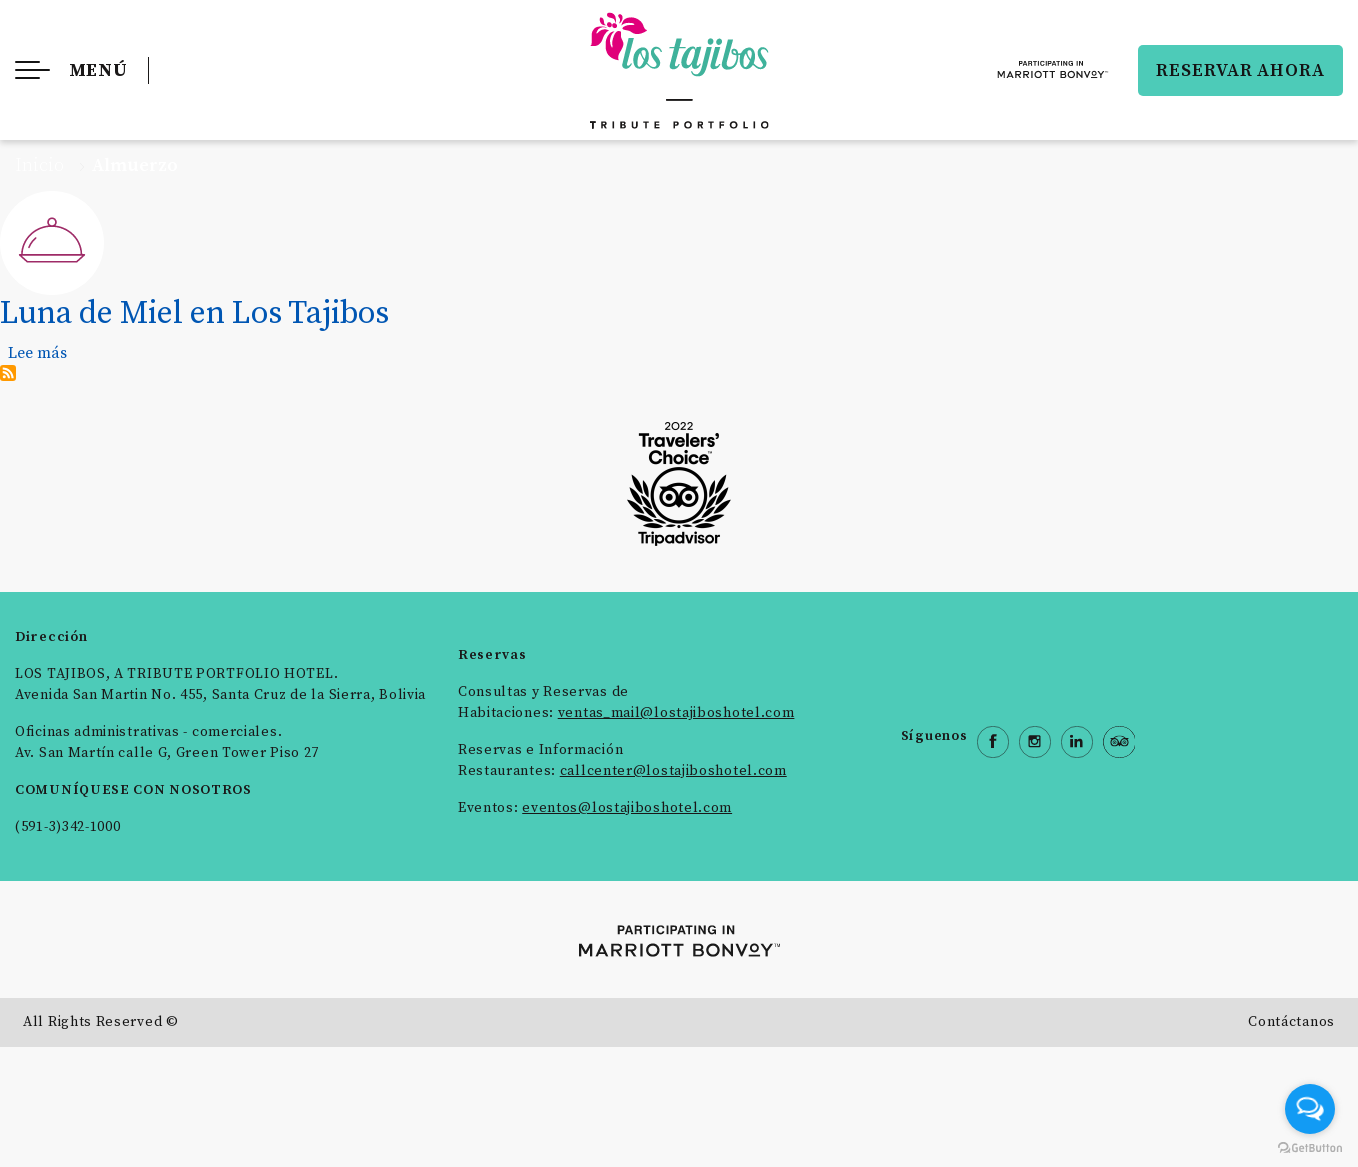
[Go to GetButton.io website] (1310, 1147)
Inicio (39, 165)
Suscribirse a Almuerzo (8, 373)
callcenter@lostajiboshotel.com (673, 771)
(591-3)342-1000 (68, 827)
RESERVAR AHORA (1240, 70)
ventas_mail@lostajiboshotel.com (676, 713)
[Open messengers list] (1310, 1109)
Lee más (37, 353)
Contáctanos (1291, 1022)
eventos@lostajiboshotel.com (627, 808)
